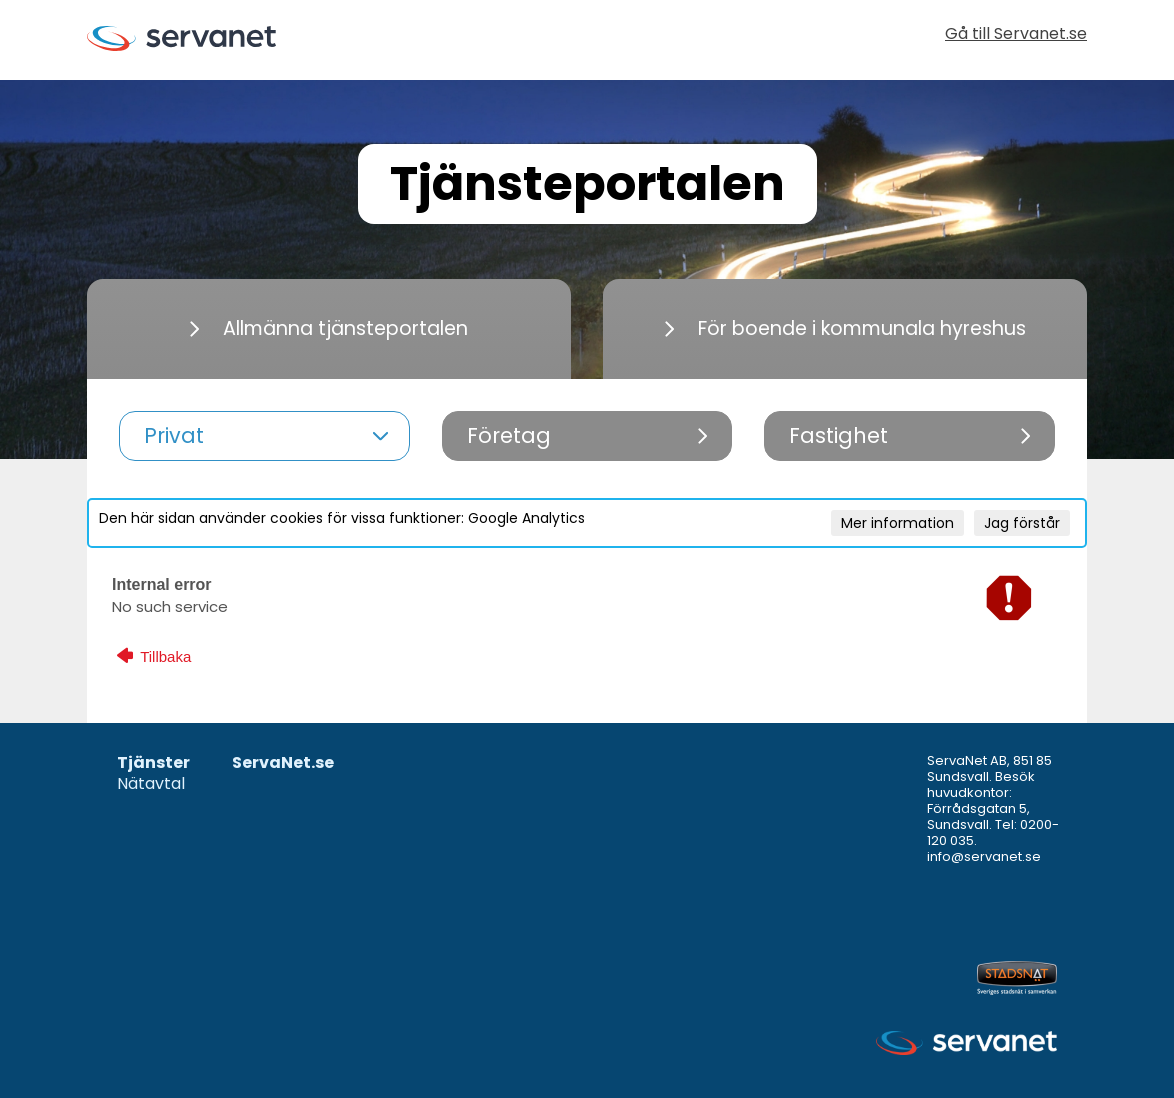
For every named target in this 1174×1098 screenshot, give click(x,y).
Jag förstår (1022, 523)
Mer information (897, 523)
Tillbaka (154, 656)
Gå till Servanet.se (1016, 35)
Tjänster (153, 763)
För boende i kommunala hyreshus (845, 328)
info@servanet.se (984, 856)
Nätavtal (151, 784)
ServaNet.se (283, 763)
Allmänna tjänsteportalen (329, 328)
